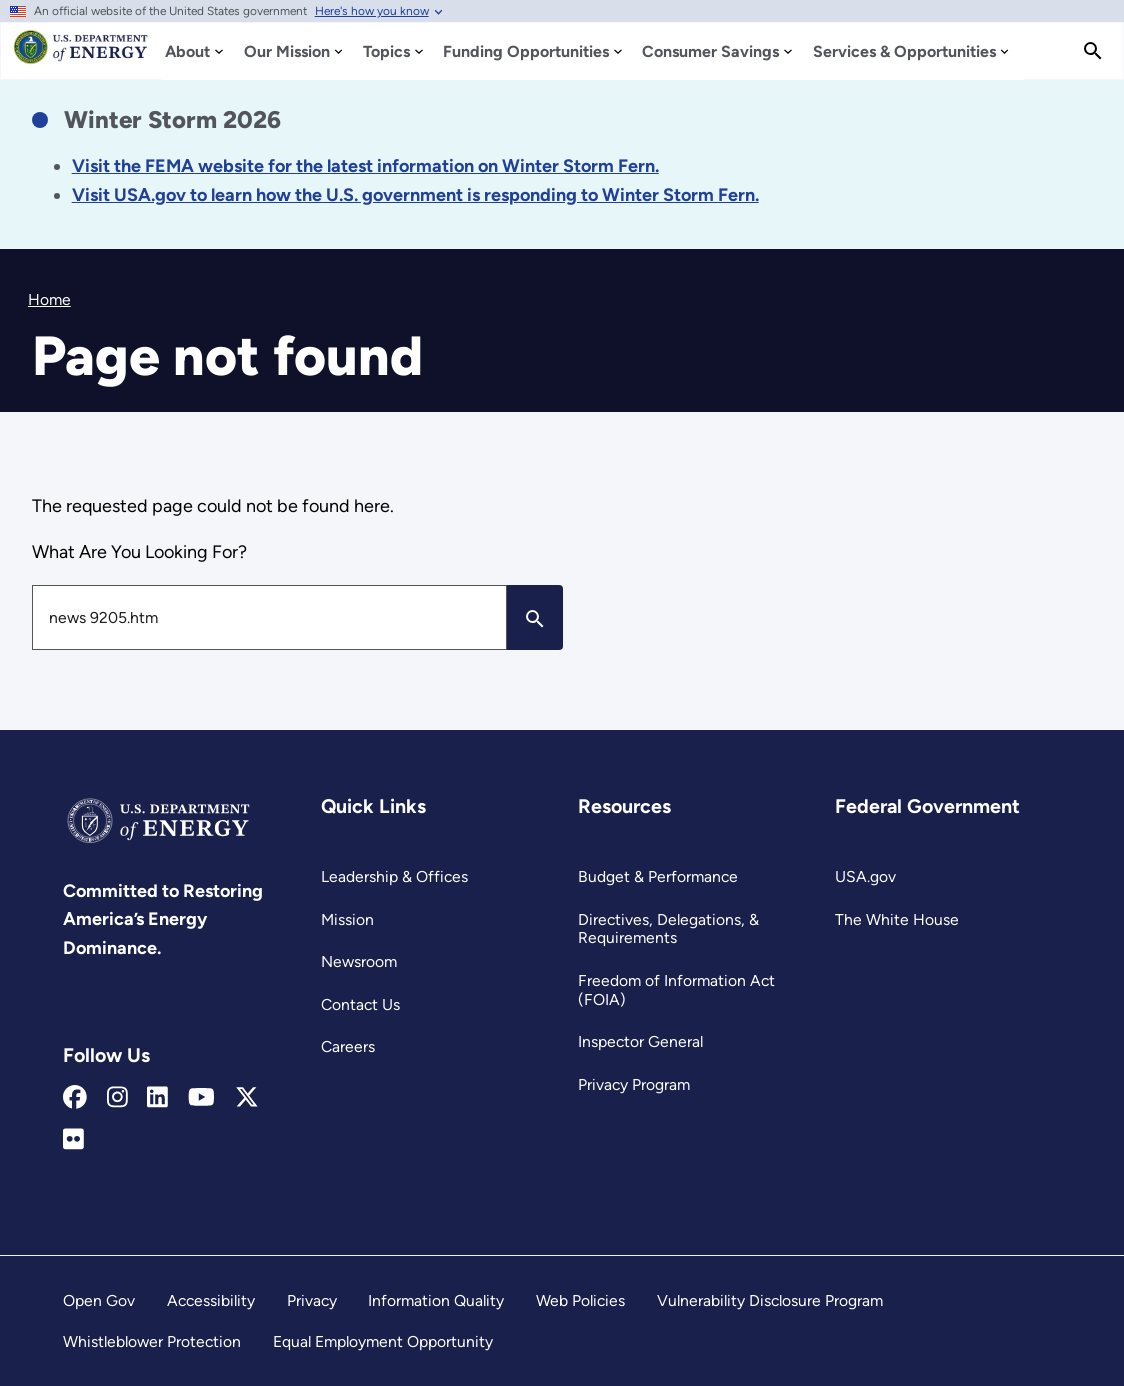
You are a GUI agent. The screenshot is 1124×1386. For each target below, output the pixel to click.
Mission (347, 919)
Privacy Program (634, 1084)
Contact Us (360, 1004)
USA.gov (865, 876)
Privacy (312, 1300)
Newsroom (359, 961)
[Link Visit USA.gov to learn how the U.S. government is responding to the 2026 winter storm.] (415, 195)
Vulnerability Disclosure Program (770, 1300)
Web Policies (580, 1300)
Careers (348, 1046)
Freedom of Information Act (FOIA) (676, 990)
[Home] (81, 56)
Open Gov (99, 1300)
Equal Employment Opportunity (383, 1341)
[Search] (1093, 51)
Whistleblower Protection (152, 1341)
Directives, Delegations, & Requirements (668, 929)
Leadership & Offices (394, 876)
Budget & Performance (658, 876)
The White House (897, 919)
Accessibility (211, 1300)
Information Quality (436, 1300)
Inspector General (640, 1041)
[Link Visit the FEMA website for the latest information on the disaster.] (365, 166)
